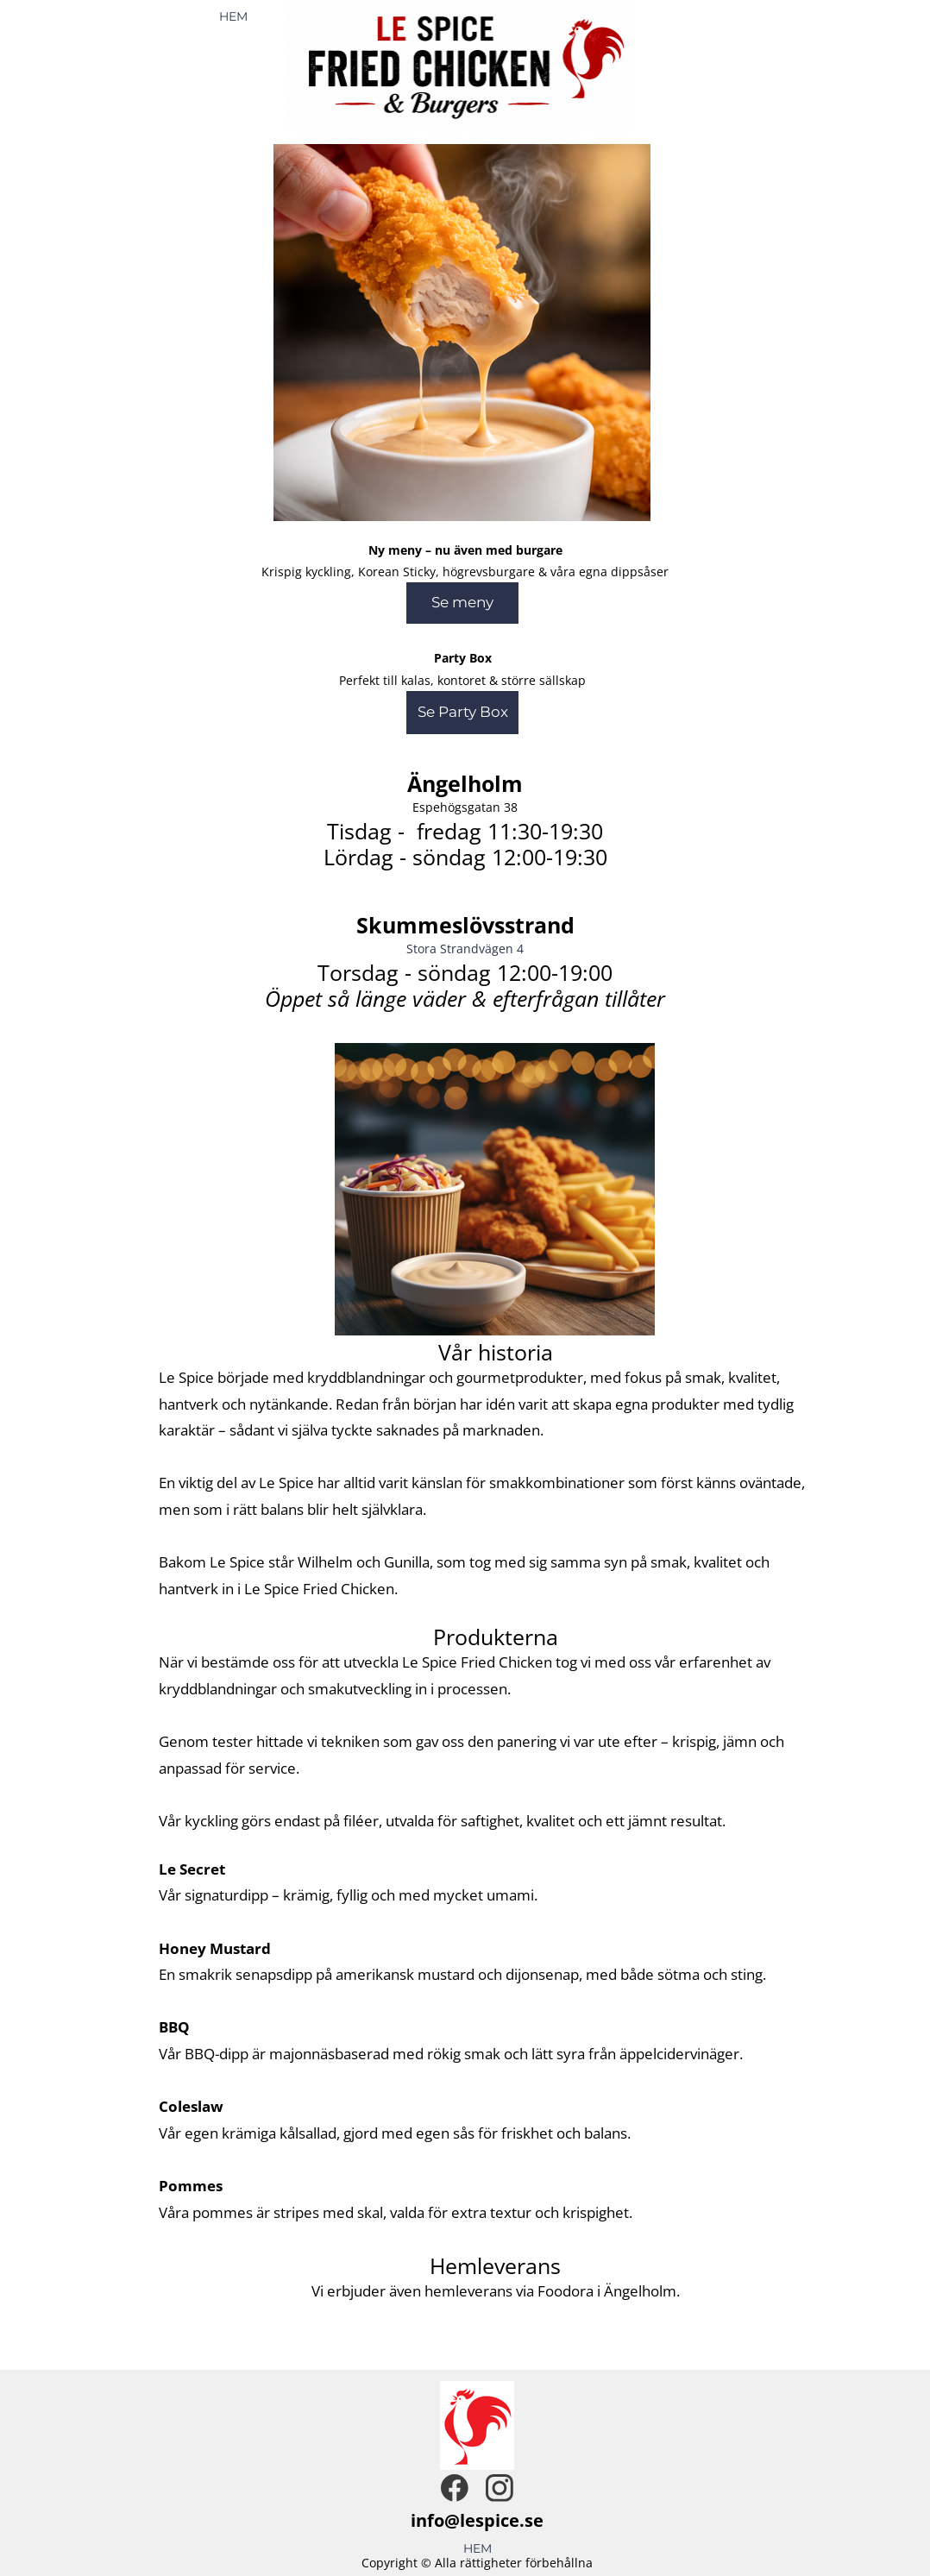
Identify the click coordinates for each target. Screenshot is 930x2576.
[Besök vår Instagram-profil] (499, 2488)
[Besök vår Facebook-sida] (454, 2488)
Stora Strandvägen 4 (465, 948)
